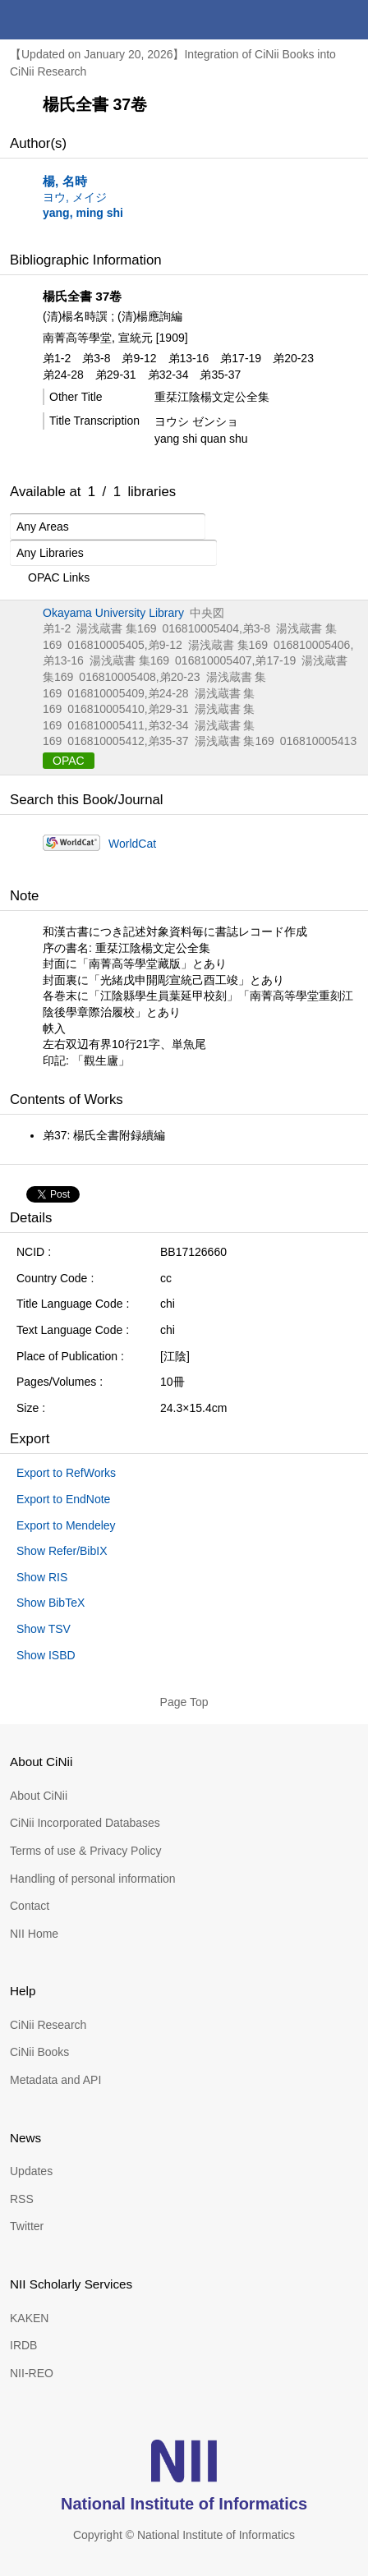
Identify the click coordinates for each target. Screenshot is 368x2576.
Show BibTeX (50, 1602)
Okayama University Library (113, 612)
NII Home (34, 1933)
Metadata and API (55, 2079)
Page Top (184, 1702)
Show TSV (43, 1628)
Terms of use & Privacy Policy (85, 1850)
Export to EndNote (63, 1499)
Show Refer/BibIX (62, 1550)
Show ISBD (46, 1655)
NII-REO (31, 2373)
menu (348, 19)
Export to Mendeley (66, 1525)
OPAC (69, 760)
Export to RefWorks (66, 1472)
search (308, 19)
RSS (22, 2199)
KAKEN (29, 2318)
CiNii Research (48, 2024)
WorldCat (132, 843)
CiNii (72, 19)
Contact (29, 1905)
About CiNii (38, 1795)
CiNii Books (39, 2051)
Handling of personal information (93, 1878)
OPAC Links (50, 578)
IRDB (23, 2345)
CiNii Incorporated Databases (85, 1822)
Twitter (27, 2226)
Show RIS (41, 1577)
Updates (31, 2171)
